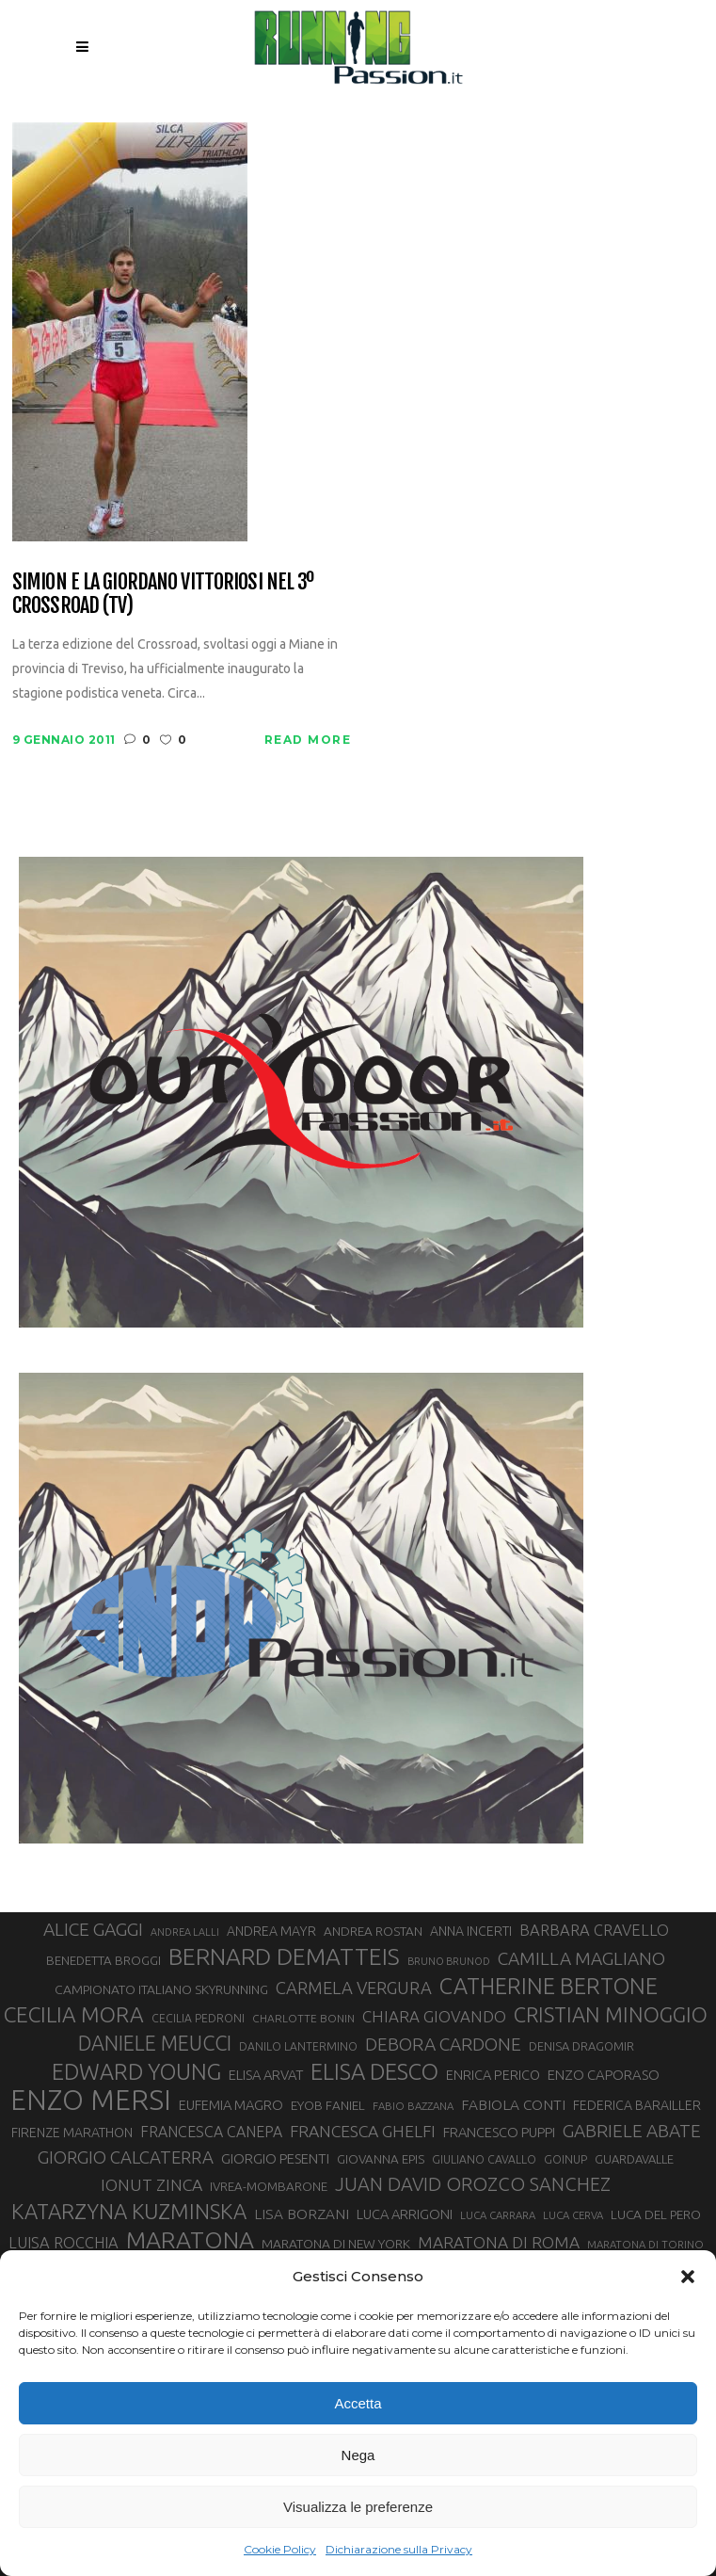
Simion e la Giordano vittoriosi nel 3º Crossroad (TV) (163, 594)
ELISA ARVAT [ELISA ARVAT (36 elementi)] (266, 2075)
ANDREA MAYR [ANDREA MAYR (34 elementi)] (271, 1931)
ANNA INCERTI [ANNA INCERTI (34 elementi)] (471, 1931)
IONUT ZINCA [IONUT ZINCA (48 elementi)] (151, 2185)
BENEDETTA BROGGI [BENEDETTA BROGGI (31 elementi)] (103, 1961)
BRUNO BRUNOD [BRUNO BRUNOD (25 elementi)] (448, 1961)
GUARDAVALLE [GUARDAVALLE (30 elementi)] (634, 2158)
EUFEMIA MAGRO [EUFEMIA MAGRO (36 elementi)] (231, 2105)
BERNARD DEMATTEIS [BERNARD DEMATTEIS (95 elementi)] (284, 1956)
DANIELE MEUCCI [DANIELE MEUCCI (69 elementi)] (154, 2043)
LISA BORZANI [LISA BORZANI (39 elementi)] (301, 2214)
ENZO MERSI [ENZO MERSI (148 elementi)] (90, 2100)
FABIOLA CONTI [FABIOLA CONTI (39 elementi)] (513, 2105)
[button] (687, 2276)
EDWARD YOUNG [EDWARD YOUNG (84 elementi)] (136, 2071)
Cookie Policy (280, 2549)
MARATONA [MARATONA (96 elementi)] (190, 2240)
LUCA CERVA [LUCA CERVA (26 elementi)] (573, 2215)
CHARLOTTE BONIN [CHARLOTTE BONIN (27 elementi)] (303, 2018)
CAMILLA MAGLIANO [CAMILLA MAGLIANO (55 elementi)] (581, 1958)
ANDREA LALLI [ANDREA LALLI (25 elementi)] (185, 1932)
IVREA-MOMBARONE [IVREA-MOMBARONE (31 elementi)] (268, 2187)
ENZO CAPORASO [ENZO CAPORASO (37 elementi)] (604, 2075)
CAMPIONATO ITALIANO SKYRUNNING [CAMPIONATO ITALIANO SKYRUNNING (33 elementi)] (161, 1989)
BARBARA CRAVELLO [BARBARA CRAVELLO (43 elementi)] (594, 1930)
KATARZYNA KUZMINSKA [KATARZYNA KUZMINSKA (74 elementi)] (129, 2211)
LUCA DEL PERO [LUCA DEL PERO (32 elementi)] (656, 2214)
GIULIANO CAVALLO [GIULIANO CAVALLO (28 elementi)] (484, 2159)
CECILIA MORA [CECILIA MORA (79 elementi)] (74, 2014)
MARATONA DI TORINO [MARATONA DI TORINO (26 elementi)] (645, 2244)
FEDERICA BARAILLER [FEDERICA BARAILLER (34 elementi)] (637, 2105)
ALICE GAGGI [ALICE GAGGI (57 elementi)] (93, 1929)
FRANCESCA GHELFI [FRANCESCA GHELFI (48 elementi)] (363, 2131)
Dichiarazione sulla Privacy (399, 2549)
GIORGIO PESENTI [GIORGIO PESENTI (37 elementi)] (275, 2158)
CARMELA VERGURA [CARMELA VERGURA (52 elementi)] (354, 1987)
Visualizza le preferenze (358, 2507)
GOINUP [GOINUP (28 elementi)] (565, 2159)
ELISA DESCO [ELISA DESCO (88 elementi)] (374, 2072)
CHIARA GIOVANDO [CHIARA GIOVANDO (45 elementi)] (434, 2016)
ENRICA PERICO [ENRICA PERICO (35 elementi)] (493, 2075)
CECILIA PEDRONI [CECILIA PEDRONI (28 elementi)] (198, 2018)
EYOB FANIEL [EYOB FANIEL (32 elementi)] (328, 2105)
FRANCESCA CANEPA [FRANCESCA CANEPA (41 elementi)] (211, 2131)
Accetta (357, 2403)
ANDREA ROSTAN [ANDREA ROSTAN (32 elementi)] (373, 1931)
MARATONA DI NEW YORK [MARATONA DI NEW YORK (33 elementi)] (336, 2243)
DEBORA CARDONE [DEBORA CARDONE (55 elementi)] (443, 2044)
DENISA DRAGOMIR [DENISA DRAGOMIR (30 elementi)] (581, 2046)
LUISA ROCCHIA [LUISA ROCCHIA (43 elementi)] (63, 2242)
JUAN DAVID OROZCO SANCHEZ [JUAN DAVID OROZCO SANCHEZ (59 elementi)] (473, 2184)
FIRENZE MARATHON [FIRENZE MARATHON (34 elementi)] (72, 2132)
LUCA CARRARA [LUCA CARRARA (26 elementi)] (497, 2215)
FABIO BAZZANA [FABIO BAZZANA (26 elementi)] (413, 2106)
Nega (358, 2455)
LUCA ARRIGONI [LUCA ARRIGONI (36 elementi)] (405, 2214)
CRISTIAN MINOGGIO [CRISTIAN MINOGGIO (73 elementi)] (611, 2014)
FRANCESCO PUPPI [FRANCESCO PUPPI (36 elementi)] (499, 2132)
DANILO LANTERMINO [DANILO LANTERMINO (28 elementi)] (298, 2046)
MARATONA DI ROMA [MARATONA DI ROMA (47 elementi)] (499, 2242)
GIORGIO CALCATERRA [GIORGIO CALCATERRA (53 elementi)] (126, 2157)
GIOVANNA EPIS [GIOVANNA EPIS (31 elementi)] (380, 2159)
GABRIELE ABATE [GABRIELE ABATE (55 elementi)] (632, 2130)
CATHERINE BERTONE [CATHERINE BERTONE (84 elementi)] (548, 1985)
